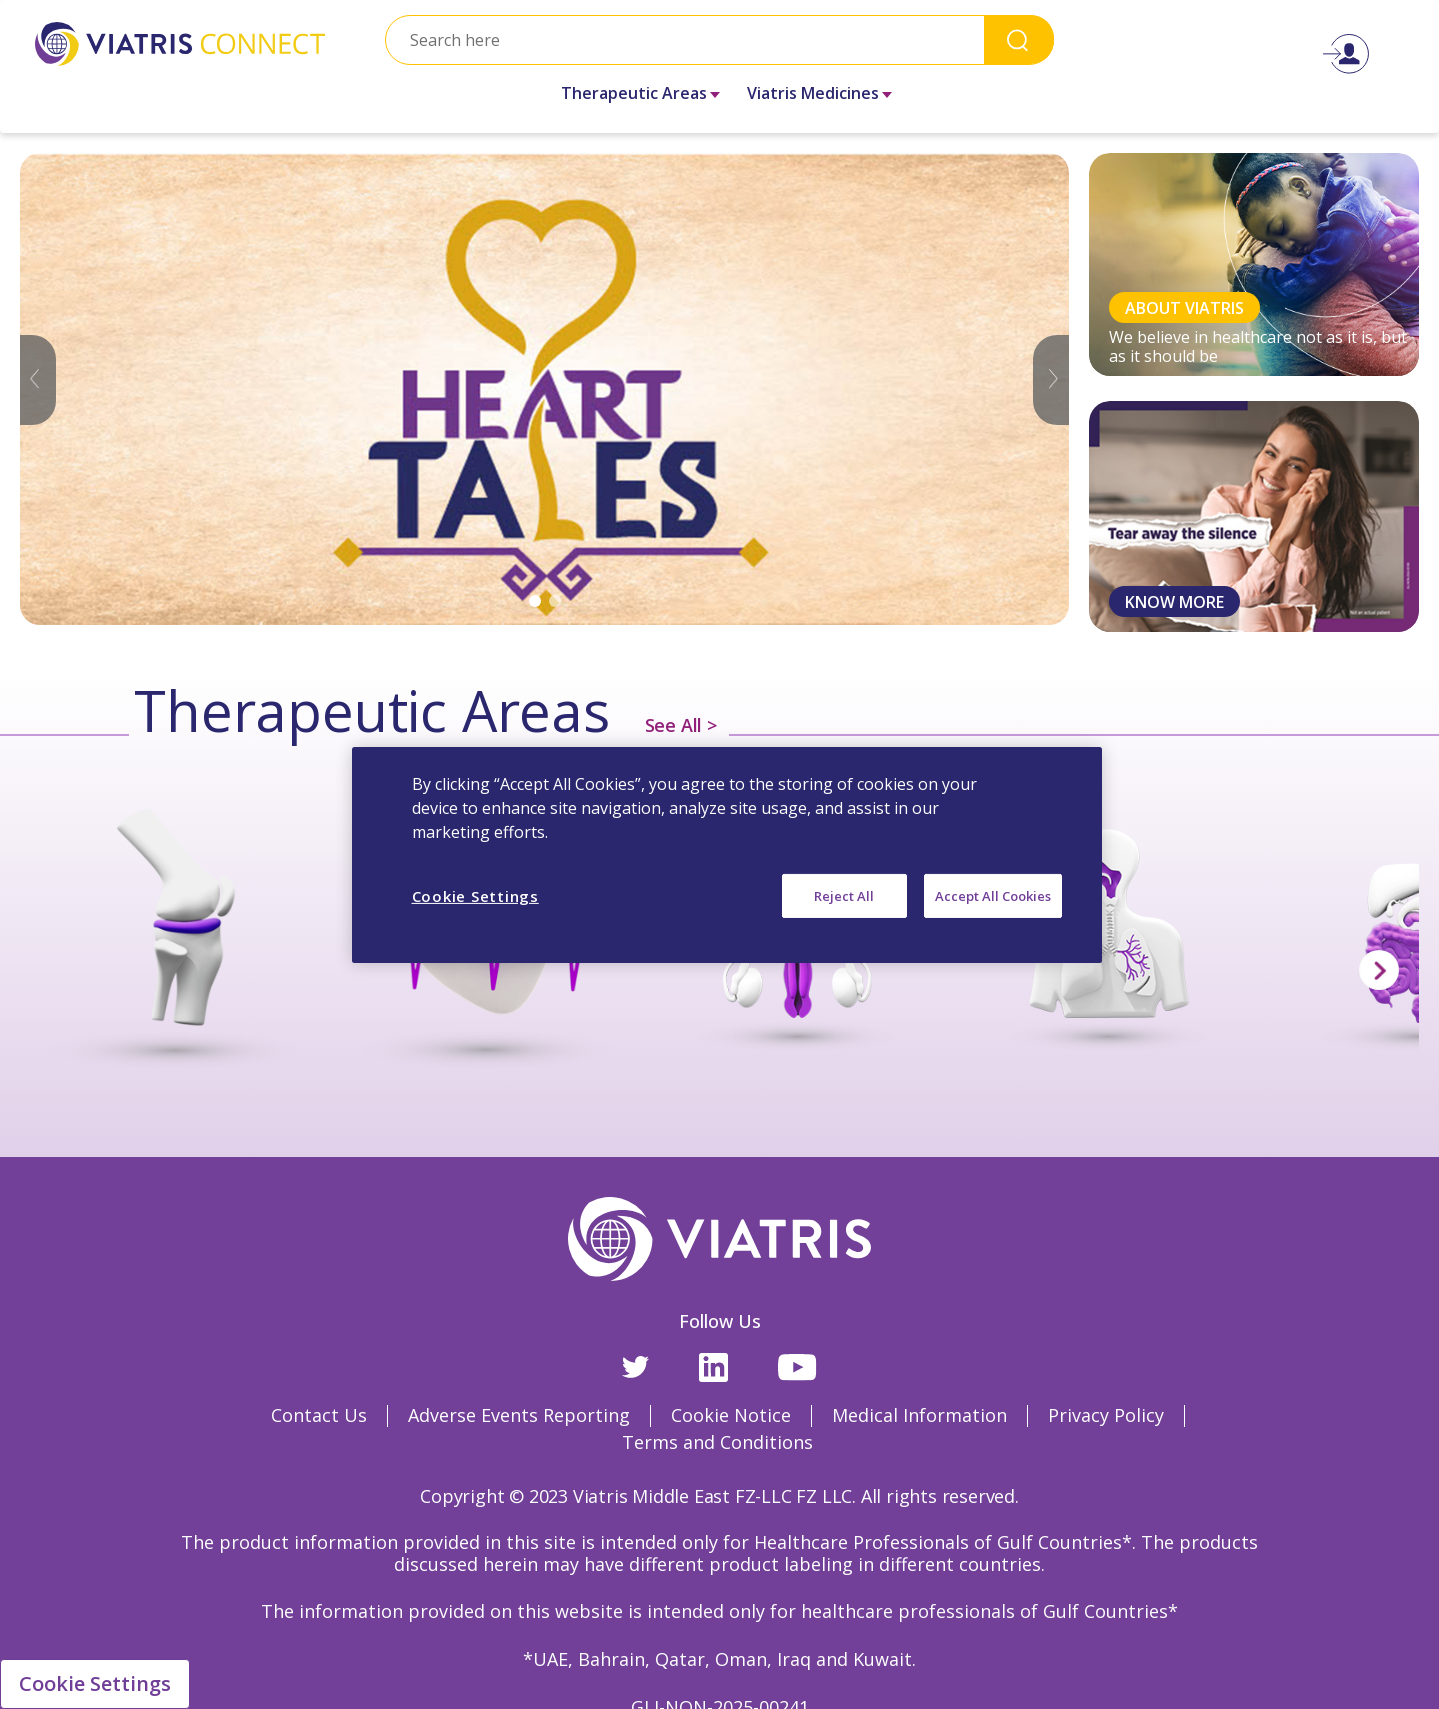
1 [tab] (535, 601)
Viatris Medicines (813, 93)
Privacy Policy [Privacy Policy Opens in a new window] (1106, 1415)
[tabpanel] (544, 389)
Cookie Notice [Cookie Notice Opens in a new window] (731, 1415)
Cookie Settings (95, 1683)
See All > (681, 725)
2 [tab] (555, 601)
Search (1019, 39)
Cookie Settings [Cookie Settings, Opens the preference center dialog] (475, 895)
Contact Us (319, 1415)
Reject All (844, 895)
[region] (727, 854)
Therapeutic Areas (634, 93)
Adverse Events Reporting (519, 1415)
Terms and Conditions (717, 1442)
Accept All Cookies (993, 895)
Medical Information (919, 1415)
